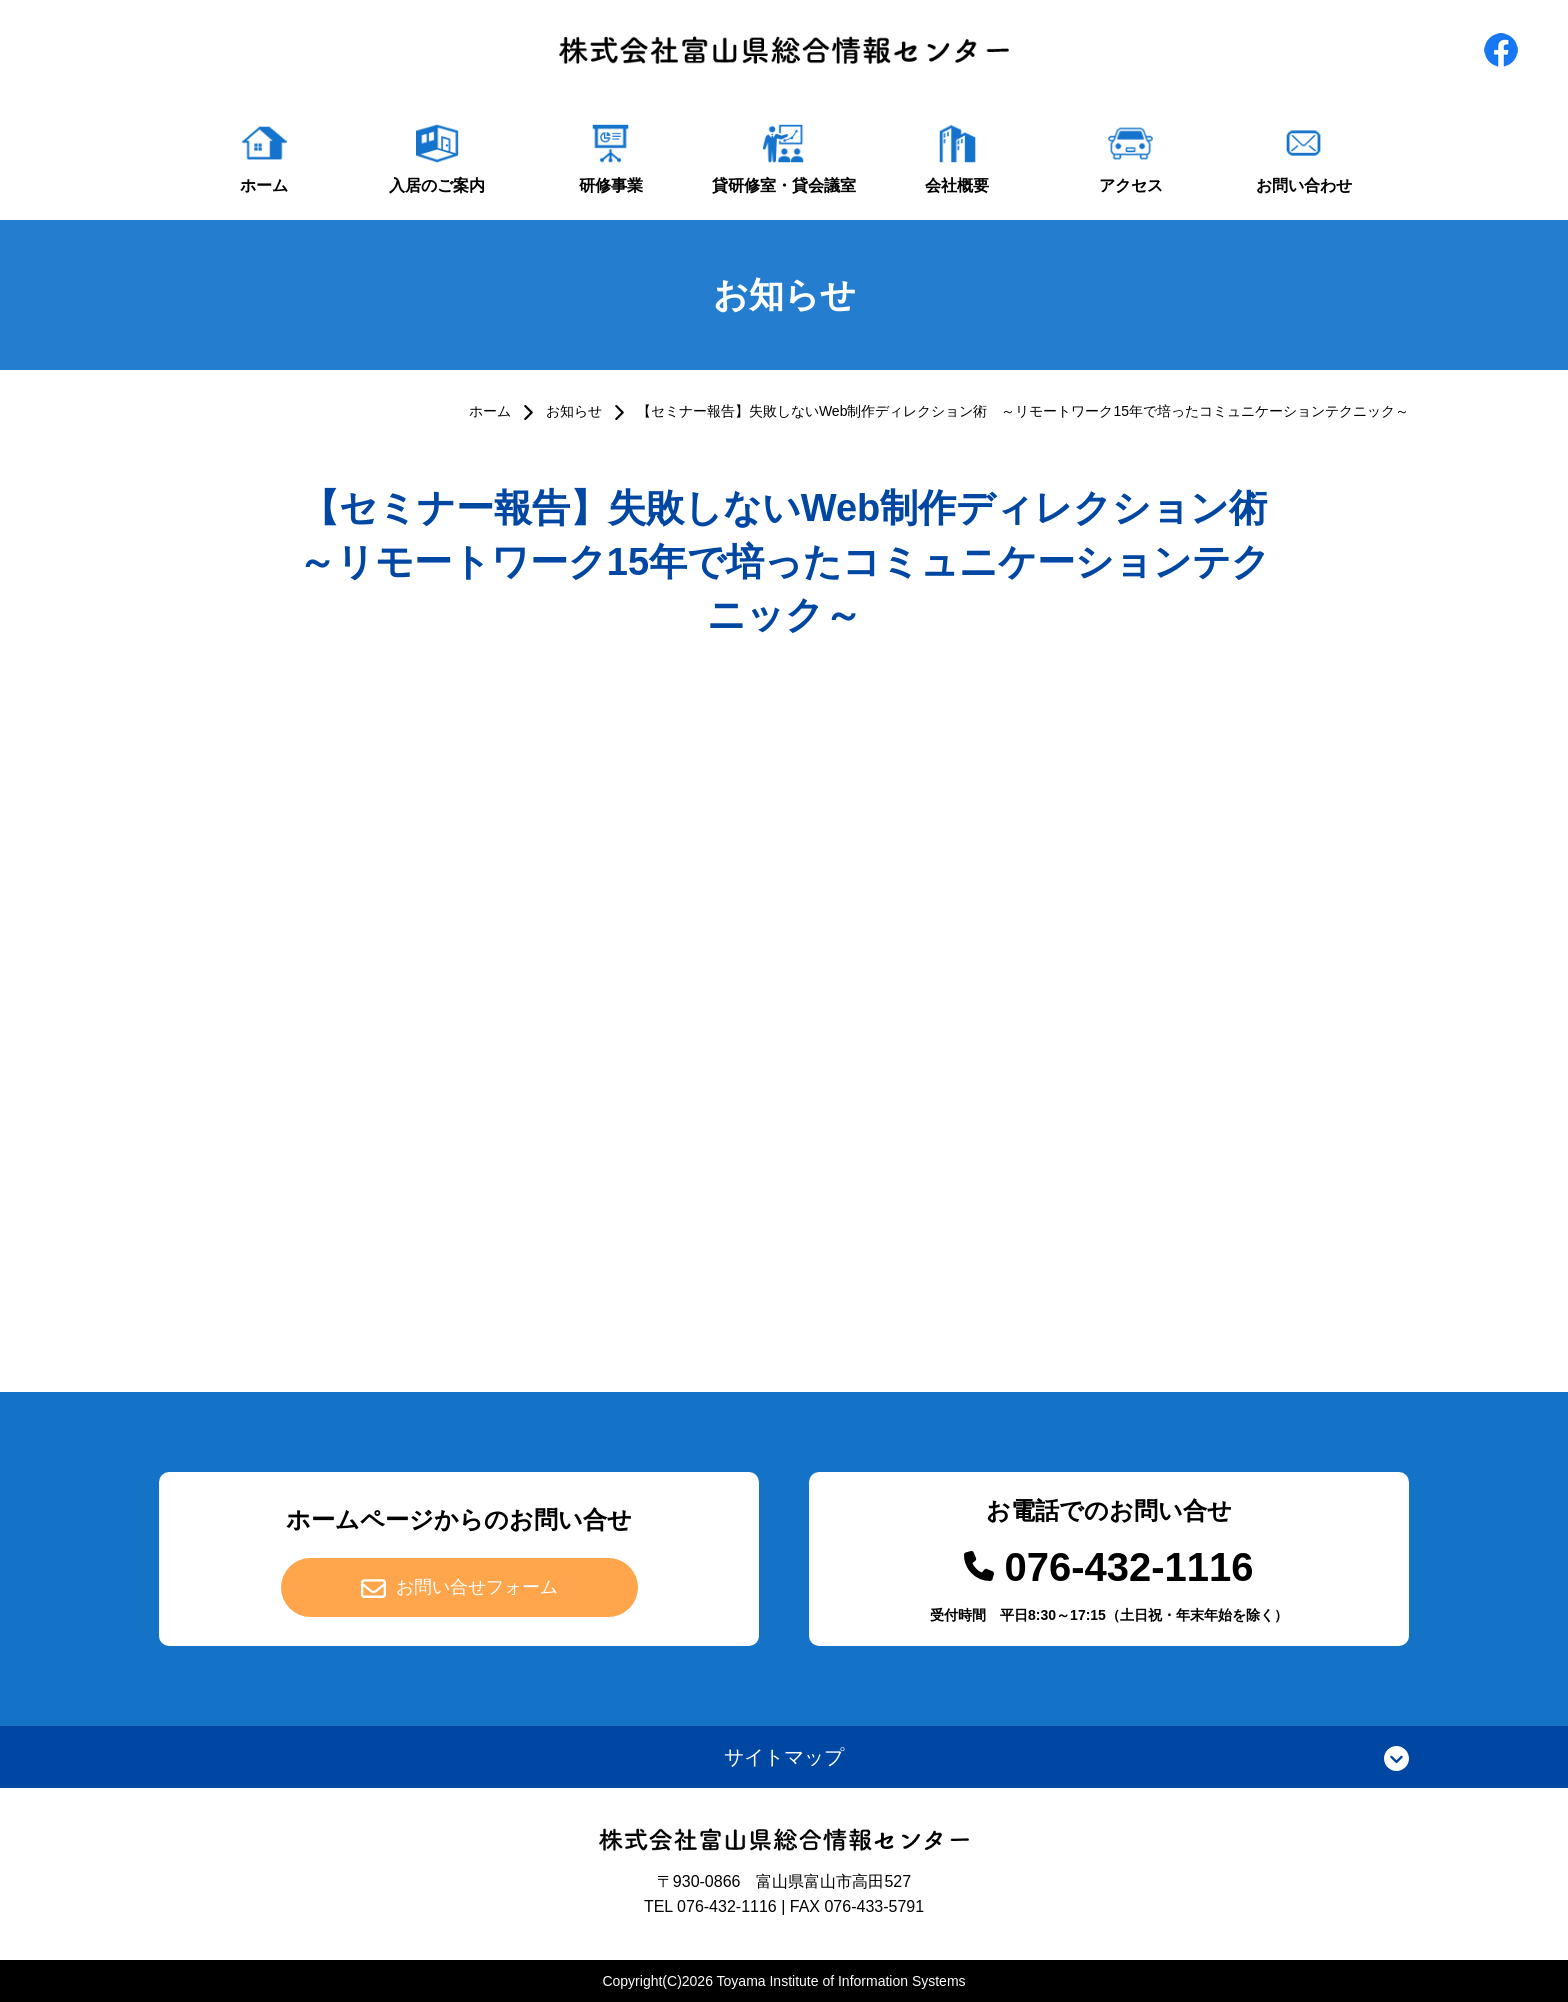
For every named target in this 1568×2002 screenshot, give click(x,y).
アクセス (1131, 185)
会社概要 (957, 185)
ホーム (264, 185)
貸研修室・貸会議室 (784, 185)
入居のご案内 (437, 185)
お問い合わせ (1304, 185)
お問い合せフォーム (477, 1587)
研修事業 (611, 185)
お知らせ (574, 411)
